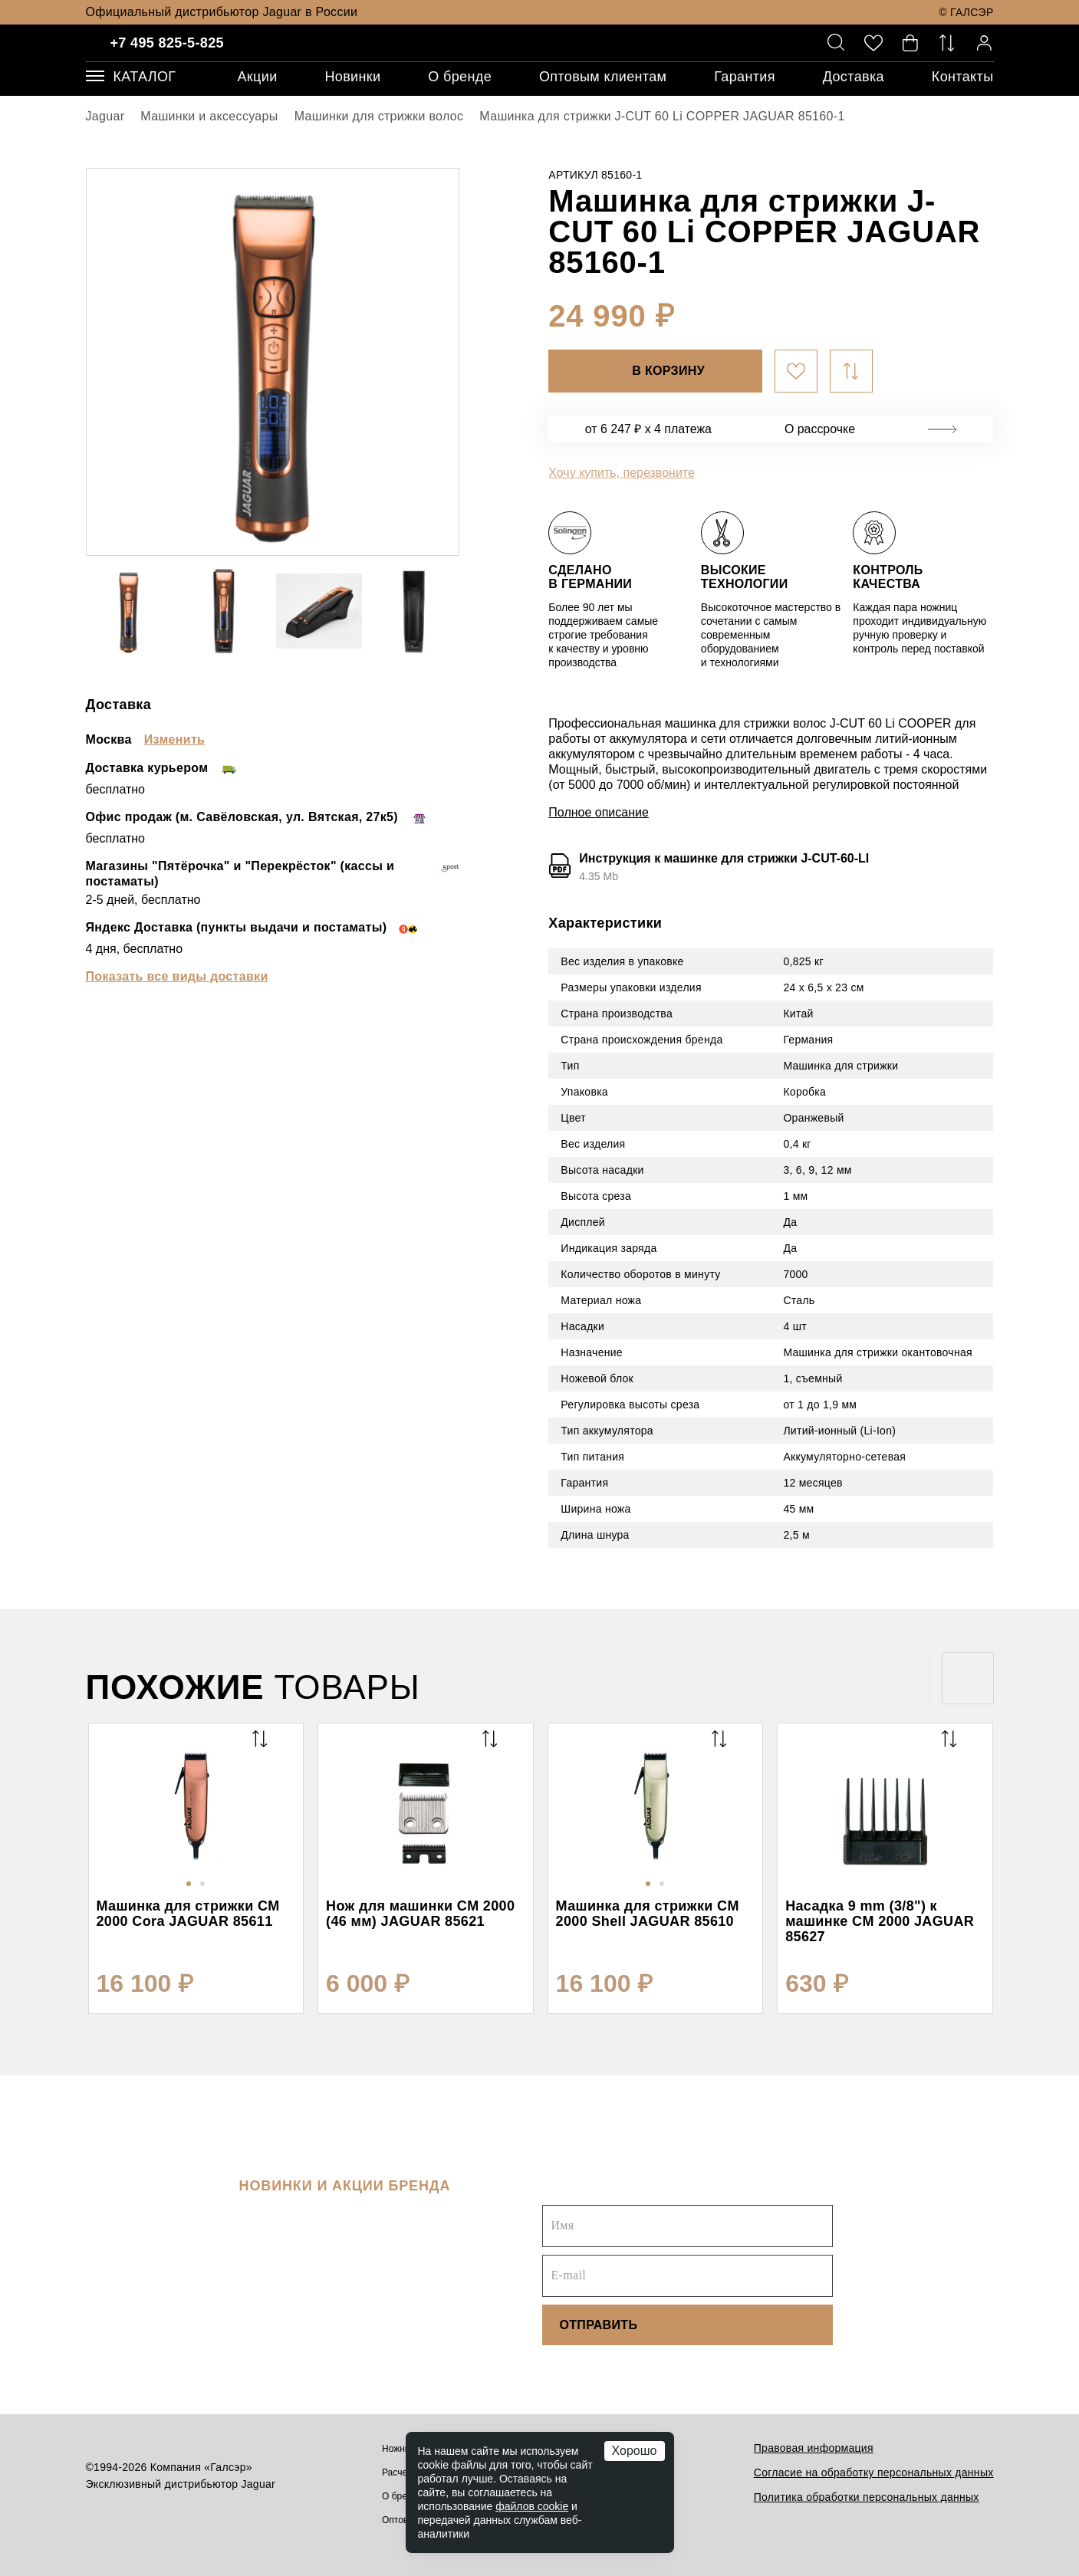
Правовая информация (813, 2448)
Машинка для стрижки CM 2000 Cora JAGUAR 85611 (188, 1913)
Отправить (598, 2324)
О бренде (460, 76)
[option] (273, 361)
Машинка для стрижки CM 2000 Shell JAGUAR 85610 (647, 1913)
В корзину (668, 370)
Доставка (853, 76)
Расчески (401, 2472)
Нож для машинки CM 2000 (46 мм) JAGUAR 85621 (420, 1913)
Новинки (352, 76)
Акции (257, 76)
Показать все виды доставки (177, 976)
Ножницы (402, 2448)
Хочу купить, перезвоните (621, 472)
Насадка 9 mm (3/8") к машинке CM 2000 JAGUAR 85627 (879, 1921)
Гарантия (744, 76)
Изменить (175, 739)
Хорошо (634, 2450)
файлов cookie (531, 2506)
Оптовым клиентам (602, 76)
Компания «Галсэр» (201, 2467)
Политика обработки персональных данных (866, 2497)
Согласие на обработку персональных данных (874, 2472)
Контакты (963, 76)
